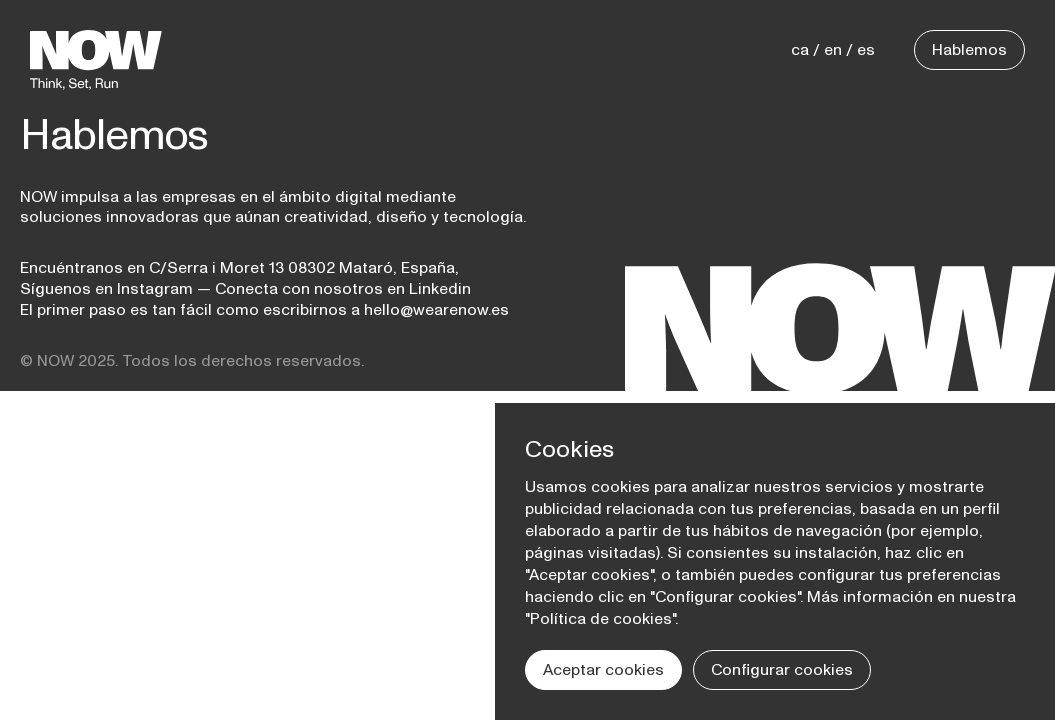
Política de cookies (601, 619)
